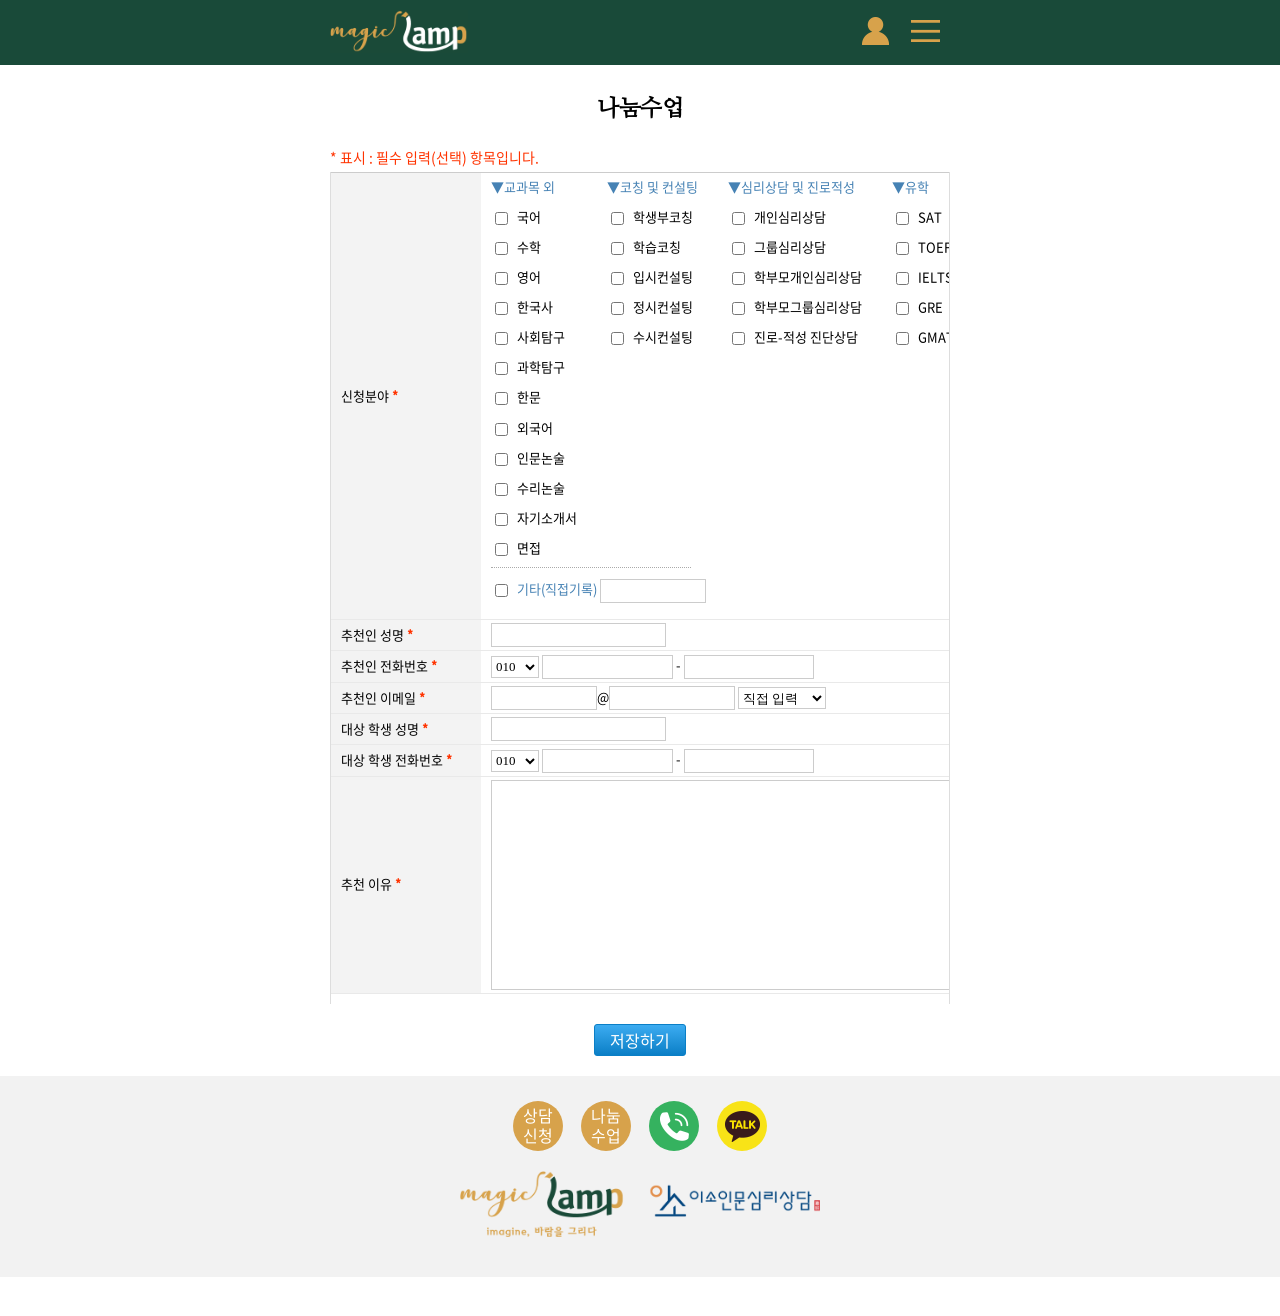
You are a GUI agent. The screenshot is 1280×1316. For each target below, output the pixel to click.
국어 (529, 216)
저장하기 (640, 1079)
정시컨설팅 (663, 306)
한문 (529, 396)
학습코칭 (657, 246)
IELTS (935, 276)
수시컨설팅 (663, 336)
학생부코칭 (663, 216)
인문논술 (541, 457)
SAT (930, 216)
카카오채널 (742, 1165)
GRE (930, 306)
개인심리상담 (790, 216)
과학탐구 (541, 366)
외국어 (535, 427)
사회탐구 (541, 336)
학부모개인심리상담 (808, 276)
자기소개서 (547, 517)
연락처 (674, 1165)
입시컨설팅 (663, 276)
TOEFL (938, 246)
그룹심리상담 (790, 246)
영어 (529, 276)
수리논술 (541, 487)
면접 (529, 547)
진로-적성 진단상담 (806, 336)
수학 (529, 246)
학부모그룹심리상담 (808, 306)
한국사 (535, 306)
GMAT (936, 336)
